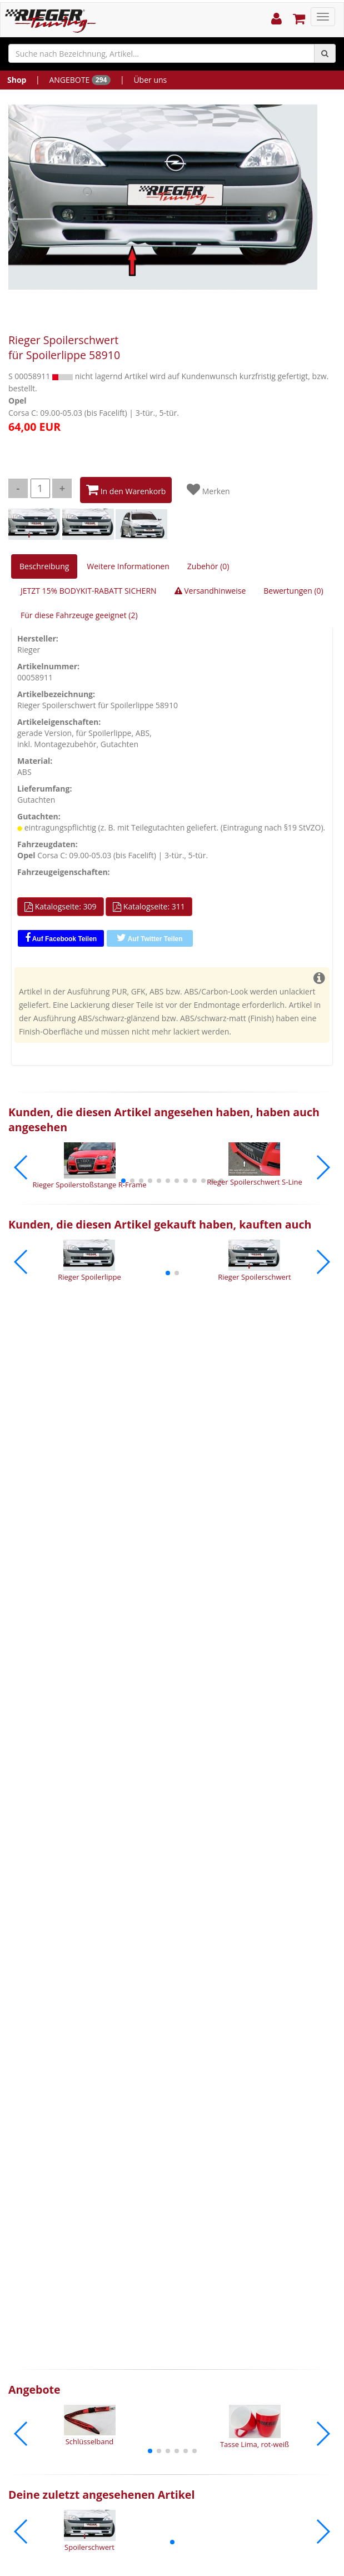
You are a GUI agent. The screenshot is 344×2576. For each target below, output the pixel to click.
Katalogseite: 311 (149, 906)
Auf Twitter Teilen (150, 938)
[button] (123, 1180)
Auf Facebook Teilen (61, 938)
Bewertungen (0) (293, 590)
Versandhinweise (210, 590)
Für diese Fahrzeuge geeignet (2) (79, 615)
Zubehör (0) (208, 566)
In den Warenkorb (126, 489)
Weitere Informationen (128, 566)
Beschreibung (44, 566)
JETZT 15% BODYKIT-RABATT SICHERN (89, 590)
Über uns (150, 79)
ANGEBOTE (80, 79)
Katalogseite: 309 (60, 906)
